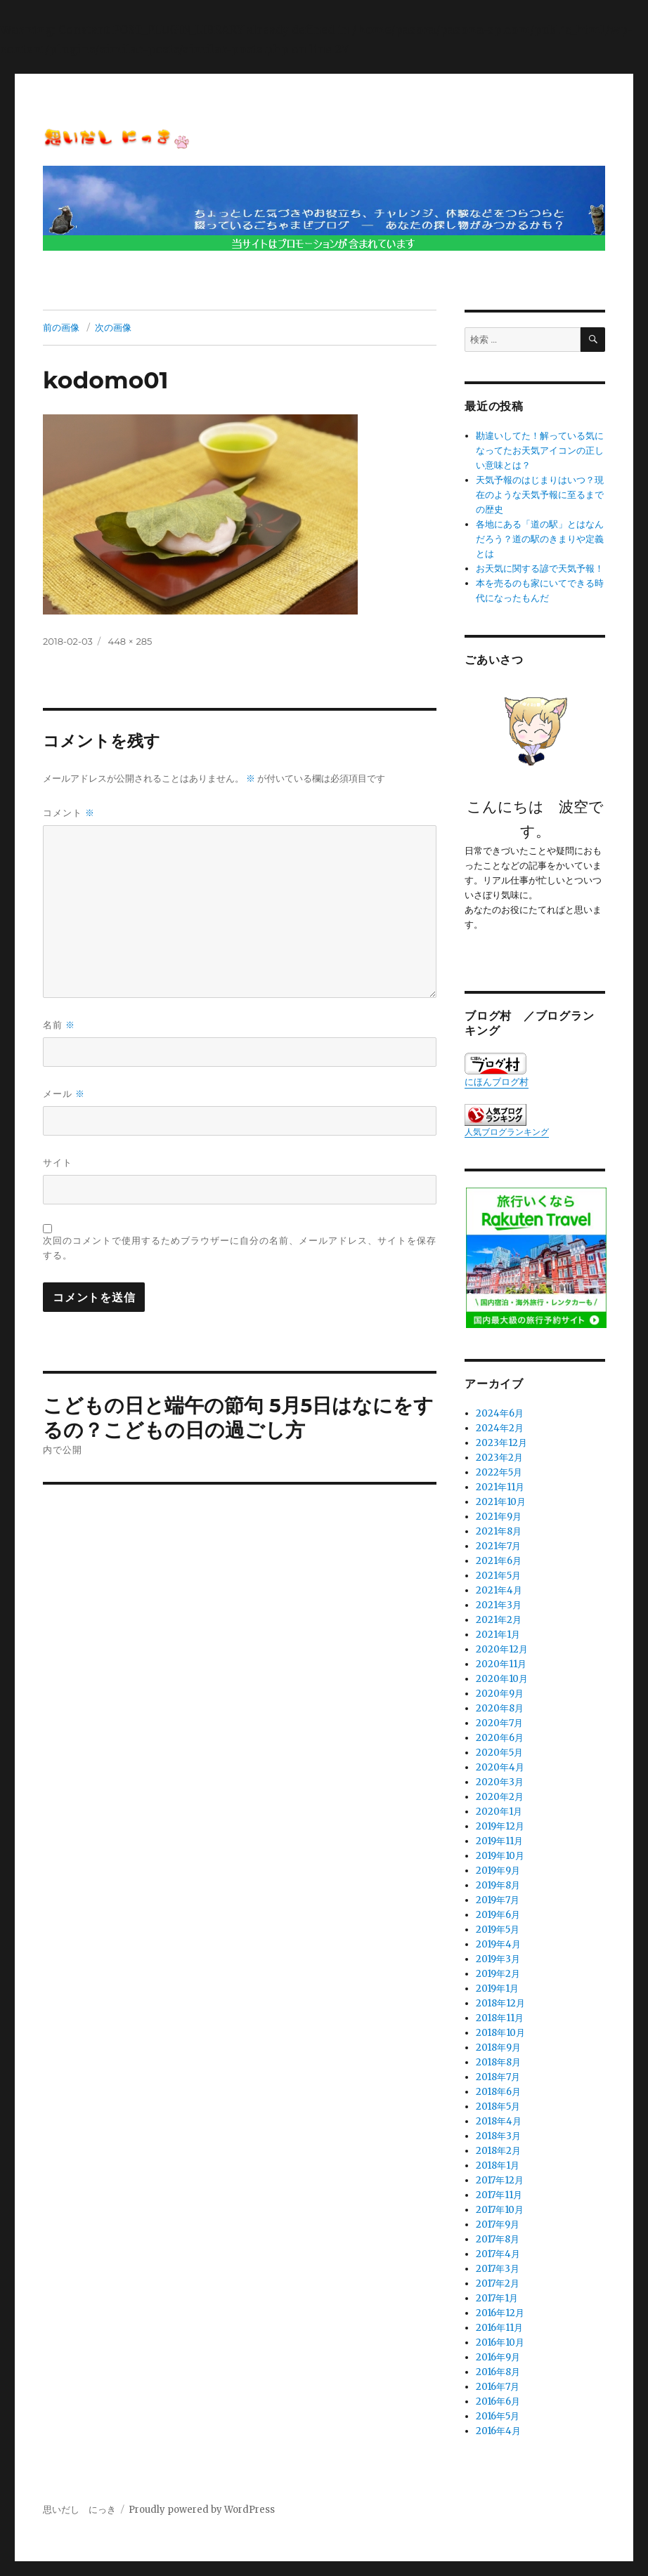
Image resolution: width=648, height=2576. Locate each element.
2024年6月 (500, 1413)
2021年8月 (498, 1531)
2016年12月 (500, 2313)
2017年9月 (497, 2224)
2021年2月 (498, 1620)
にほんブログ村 (497, 1070)
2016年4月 (498, 2431)
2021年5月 (498, 1576)
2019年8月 (498, 1885)
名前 (59, 1025)
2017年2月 (497, 2283)
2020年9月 (500, 1694)
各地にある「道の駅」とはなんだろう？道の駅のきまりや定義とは (540, 539)
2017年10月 (500, 2210)
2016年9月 (498, 2357)
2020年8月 (500, 1708)
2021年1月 (498, 1635)
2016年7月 (497, 2387)
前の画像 (61, 327)
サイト (57, 1162)
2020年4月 (500, 1767)
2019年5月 (497, 1930)
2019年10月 (500, 1856)
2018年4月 (498, 2121)
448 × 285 (130, 641)
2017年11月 (499, 2195)
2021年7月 (498, 1546)
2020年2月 (500, 1797)
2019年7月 (497, 1900)
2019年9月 (498, 1871)
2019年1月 (497, 1989)
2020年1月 (499, 1812)
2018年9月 (498, 2047)
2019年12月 (500, 1826)
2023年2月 (499, 1458)
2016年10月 (500, 2342)
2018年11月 (500, 2018)
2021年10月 (501, 1502)
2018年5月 (498, 2106)
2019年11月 (499, 1841)
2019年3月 (498, 1959)
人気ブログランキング (507, 1131)
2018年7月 (498, 2077)
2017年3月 (497, 2269)
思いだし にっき (79, 2510)
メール (64, 1094)
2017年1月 (497, 2298)
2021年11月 (500, 1487)
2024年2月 (500, 1428)
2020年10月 (502, 1679)
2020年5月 (499, 1753)
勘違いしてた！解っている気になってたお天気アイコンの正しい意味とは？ (540, 450)
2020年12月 (502, 1649)
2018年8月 (498, 2062)
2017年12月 (500, 2180)
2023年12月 (501, 1443)
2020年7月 (499, 1723)
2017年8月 (497, 2239)
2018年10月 (500, 2033)
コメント (69, 813)
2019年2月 (498, 1974)
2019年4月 (498, 1944)
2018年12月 (500, 2003)
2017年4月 (498, 2254)
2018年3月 (498, 2136)
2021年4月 (499, 1590)
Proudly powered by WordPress (202, 2510)
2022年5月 (499, 1472)
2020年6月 (500, 1738)
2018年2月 (498, 2151)
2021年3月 (498, 1605)
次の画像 (113, 327)
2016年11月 (499, 2328)
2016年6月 (498, 2401)
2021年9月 (498, 1517)
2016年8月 (498, 2372)
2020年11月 (501, 1664)
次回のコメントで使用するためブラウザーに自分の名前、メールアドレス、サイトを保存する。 (239, 1248)
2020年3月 (500, 1782)
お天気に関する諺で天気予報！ (540, 568)
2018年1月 (497, 2165)
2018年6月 (498, 2092)
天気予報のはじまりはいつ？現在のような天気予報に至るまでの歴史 (540, 494)
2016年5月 (497, 2416)
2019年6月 (498, 1915)
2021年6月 (498, 1561)
